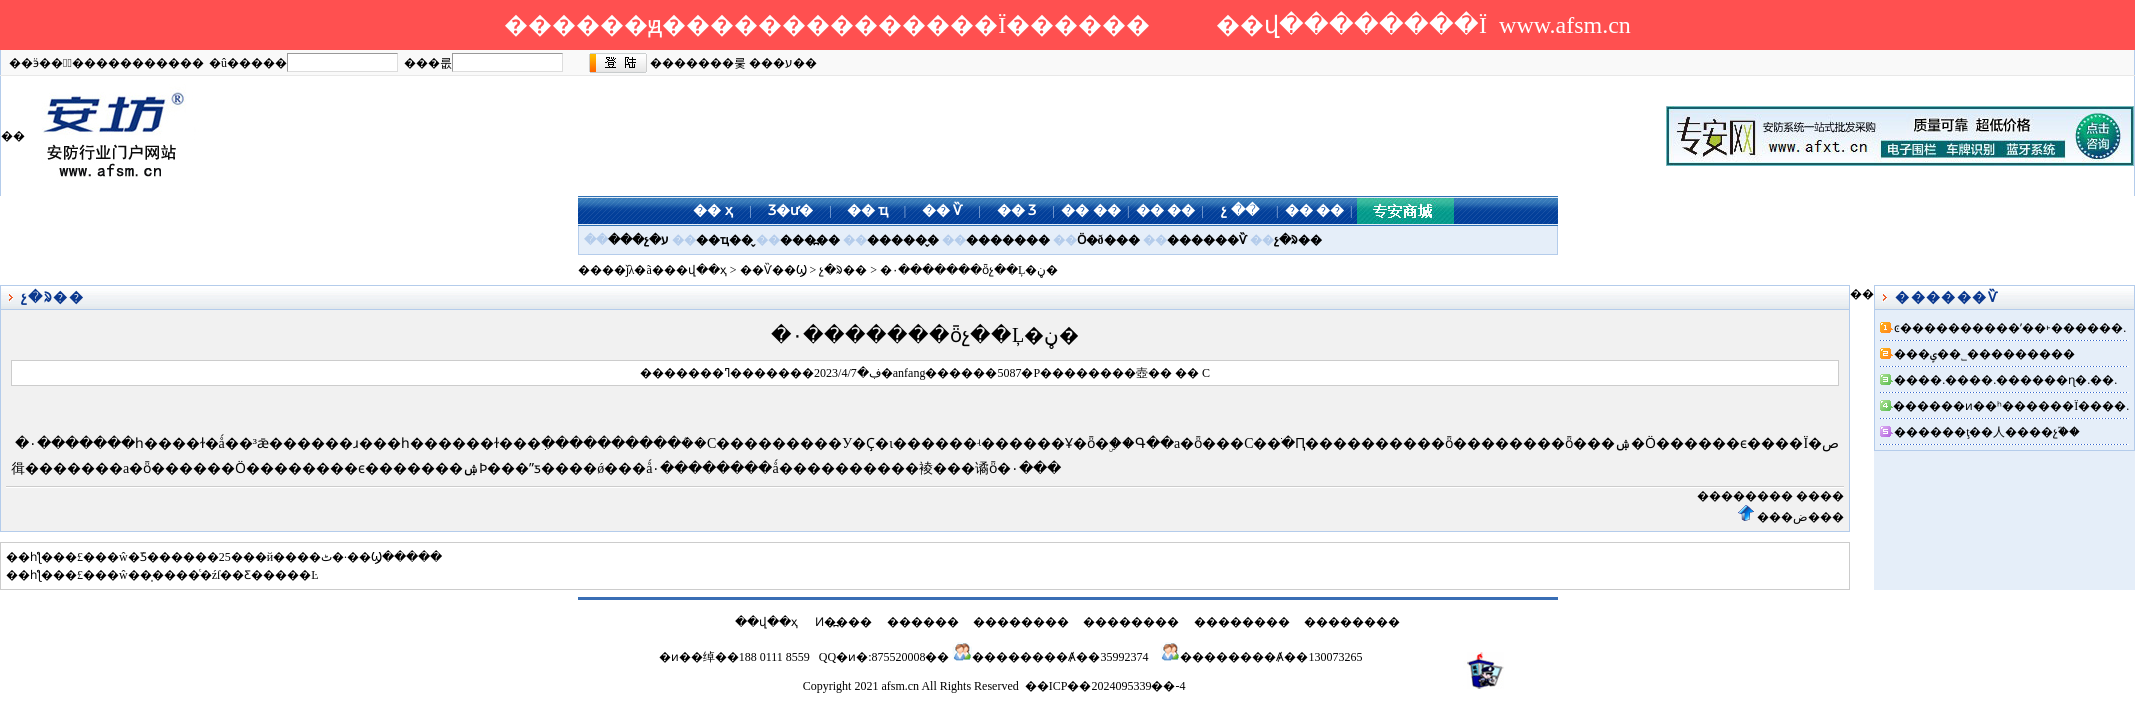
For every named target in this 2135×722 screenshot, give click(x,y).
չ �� (1240, 210)
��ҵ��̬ (724, 240)
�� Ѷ (942, 210)
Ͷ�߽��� (843, 622)
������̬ (903, 240)
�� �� (1091, 210)
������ (923, 622)
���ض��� (1800, 517)
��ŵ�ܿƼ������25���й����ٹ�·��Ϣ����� (268, 557)
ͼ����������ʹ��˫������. (2010, 328)
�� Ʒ (1017, 210)
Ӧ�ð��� (1108, 240)
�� (1160, 373)
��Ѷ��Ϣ (773, 270)
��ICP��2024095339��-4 (1105, 686)
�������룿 (698, 63)
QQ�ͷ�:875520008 (872, 657)
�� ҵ (868, 210)
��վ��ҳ (695, 270)
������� (1008, 240)
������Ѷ (1207, 240)
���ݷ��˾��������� (1984, 354)
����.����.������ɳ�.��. (2005, 380)
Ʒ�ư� (790, 210)
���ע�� (783, 63)
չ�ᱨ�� (1298, 240)
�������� (1745, 496)
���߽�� (810, 240)
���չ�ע (638, 240)
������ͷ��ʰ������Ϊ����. (2011, 406)
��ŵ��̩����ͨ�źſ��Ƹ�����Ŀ (207, 575)
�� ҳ (713, 210)
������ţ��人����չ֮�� (1987, 432)
